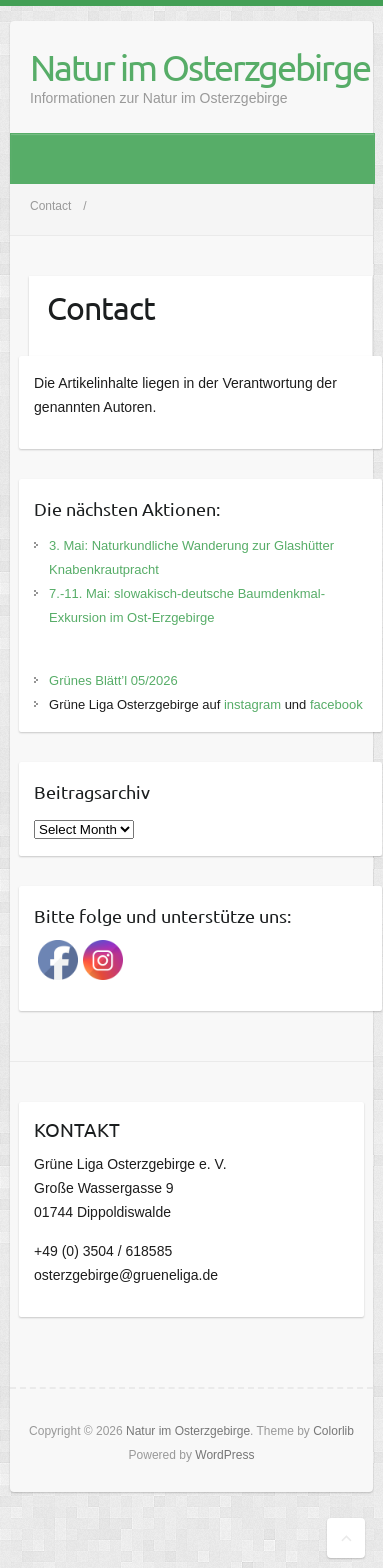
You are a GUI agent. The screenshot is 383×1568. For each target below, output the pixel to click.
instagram (252, 704)
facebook (336, 704)
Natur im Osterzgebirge (200, 67)
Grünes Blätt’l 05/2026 (113, 680)
